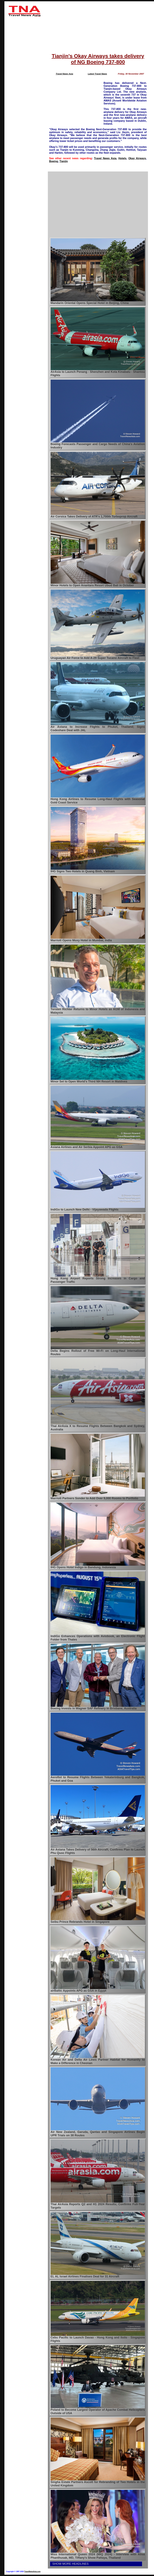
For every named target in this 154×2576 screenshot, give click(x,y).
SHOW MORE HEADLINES (70, 2563)
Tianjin (63, 161)
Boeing (53, 161)
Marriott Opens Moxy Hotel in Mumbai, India (98, 909)
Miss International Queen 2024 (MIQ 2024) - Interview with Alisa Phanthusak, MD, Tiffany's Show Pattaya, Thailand (98, 2525)
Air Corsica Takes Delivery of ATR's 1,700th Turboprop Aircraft (98, 485)
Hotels (122, 158)
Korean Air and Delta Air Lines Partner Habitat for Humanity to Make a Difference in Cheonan (98, 2030)
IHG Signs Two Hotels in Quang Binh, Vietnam (98, 840)
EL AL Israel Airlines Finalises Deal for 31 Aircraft (98, 2245)
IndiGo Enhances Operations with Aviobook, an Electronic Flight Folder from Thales (98, 1606)
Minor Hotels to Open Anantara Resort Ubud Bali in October (98, 554)
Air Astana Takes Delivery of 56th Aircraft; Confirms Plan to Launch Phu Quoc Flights (98, 1820)
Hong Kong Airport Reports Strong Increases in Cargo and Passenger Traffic (98, 1249)
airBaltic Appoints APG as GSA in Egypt (98, 1959)
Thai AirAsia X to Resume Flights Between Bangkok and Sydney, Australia (98, 1394)
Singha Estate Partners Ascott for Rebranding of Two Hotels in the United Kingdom (98, 2452)
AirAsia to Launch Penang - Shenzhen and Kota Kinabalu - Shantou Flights (98, 342)
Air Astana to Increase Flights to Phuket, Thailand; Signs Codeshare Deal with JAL (98, 697)
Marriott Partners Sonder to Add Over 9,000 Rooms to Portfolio (98, 1467)
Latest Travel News (97, 74)
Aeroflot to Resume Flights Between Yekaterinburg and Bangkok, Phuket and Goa (98, 1747)
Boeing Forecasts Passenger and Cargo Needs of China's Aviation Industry (98, 414)
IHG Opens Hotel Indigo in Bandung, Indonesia (98, 1536)
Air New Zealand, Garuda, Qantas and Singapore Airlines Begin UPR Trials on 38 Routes (98, 2102)
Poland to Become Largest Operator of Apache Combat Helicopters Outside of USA (98, 2380)
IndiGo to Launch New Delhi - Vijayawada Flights (98, 1181)
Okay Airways (137, 158)
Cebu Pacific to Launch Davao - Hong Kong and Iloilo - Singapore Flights (98, 2312)
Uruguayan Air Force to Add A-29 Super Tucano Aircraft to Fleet (98, 625)
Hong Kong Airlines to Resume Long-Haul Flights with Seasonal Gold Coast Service (98, 769)
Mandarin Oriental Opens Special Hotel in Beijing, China (98, 271)
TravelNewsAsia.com (32, 2571)
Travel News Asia (64, 74)
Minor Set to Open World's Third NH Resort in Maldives (98, 1050)
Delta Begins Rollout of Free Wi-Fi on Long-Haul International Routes (98, 1321)
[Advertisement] (98, 25)
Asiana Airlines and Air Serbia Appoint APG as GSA (98, 1117)
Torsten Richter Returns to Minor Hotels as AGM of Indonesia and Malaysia (98, 979)
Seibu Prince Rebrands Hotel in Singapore (98, 1890)
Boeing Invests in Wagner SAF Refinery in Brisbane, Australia (98, 1677)
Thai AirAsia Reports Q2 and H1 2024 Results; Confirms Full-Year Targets (98, 2174)
